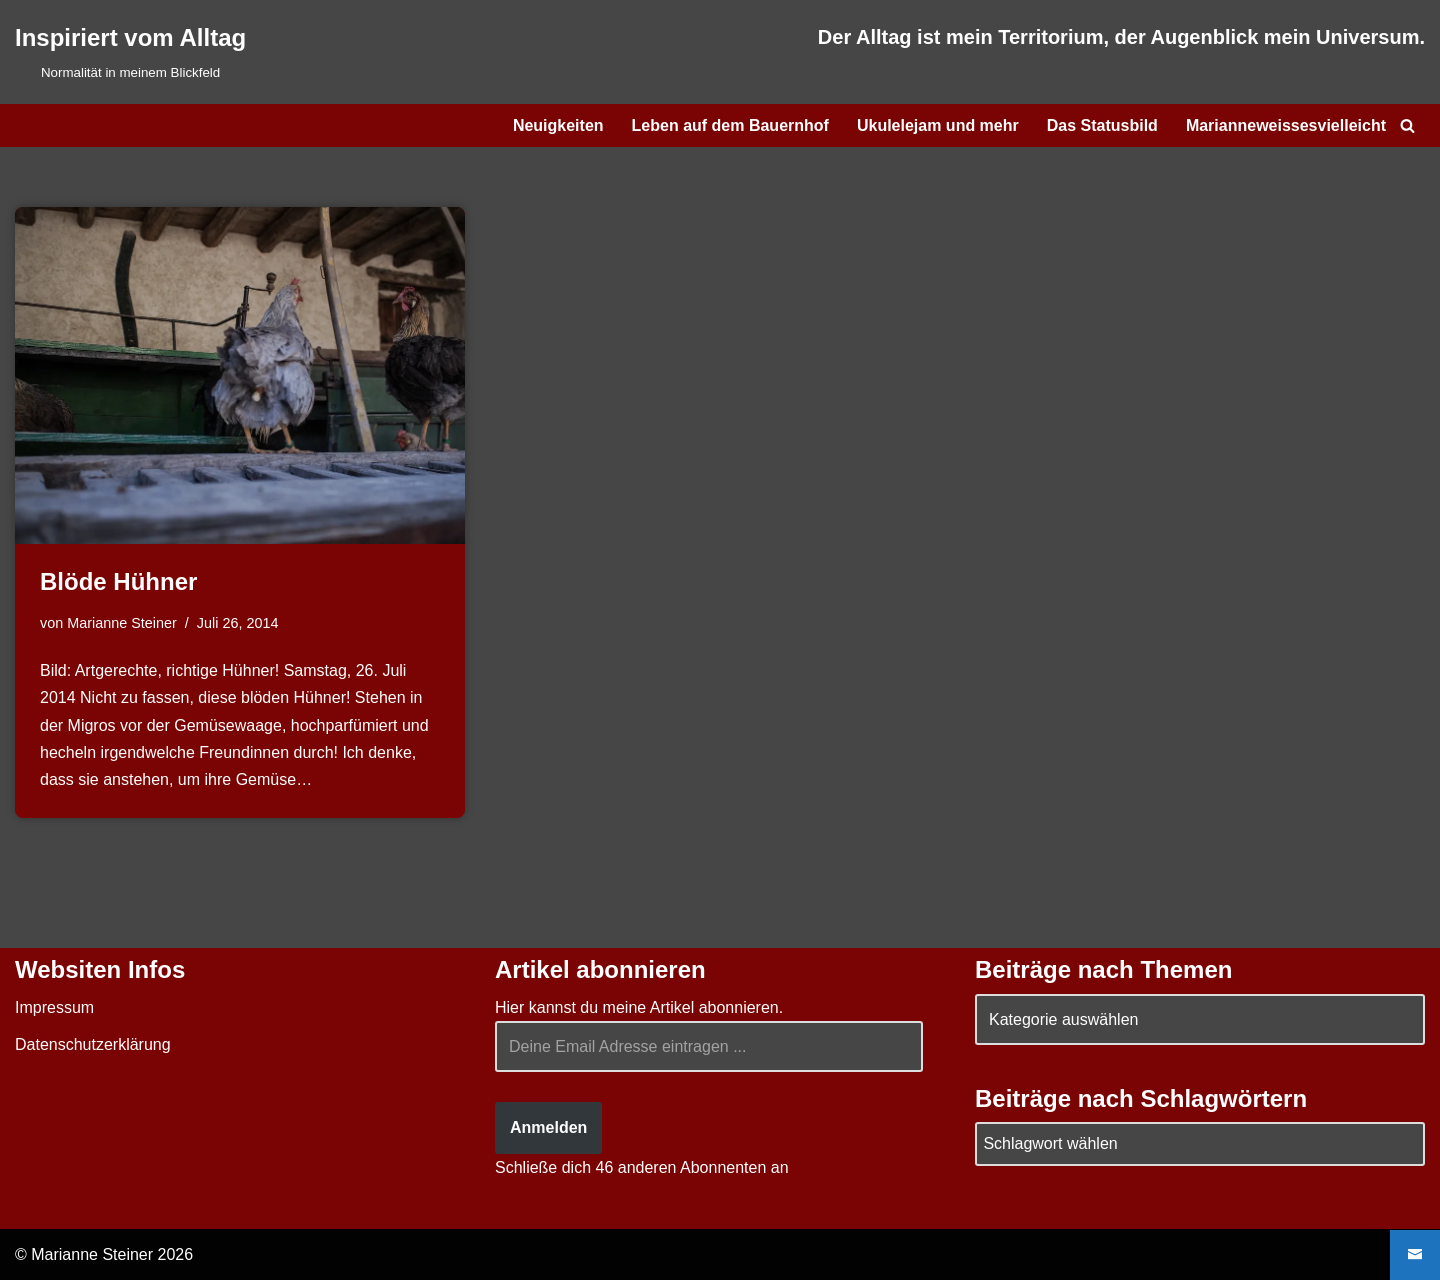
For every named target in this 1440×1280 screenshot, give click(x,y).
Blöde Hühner (118, 581)
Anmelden (548, 1127)
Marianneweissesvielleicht (1286, 125)
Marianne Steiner (122, 623)
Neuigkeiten (558, 125)
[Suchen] (1407, 125)
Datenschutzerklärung (93, 1044)
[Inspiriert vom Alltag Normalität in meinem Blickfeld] (130, 52)
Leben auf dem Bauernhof (730, 125)
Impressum (54, 1007)
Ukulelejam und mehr (938, 125)
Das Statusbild (1102, 125)
